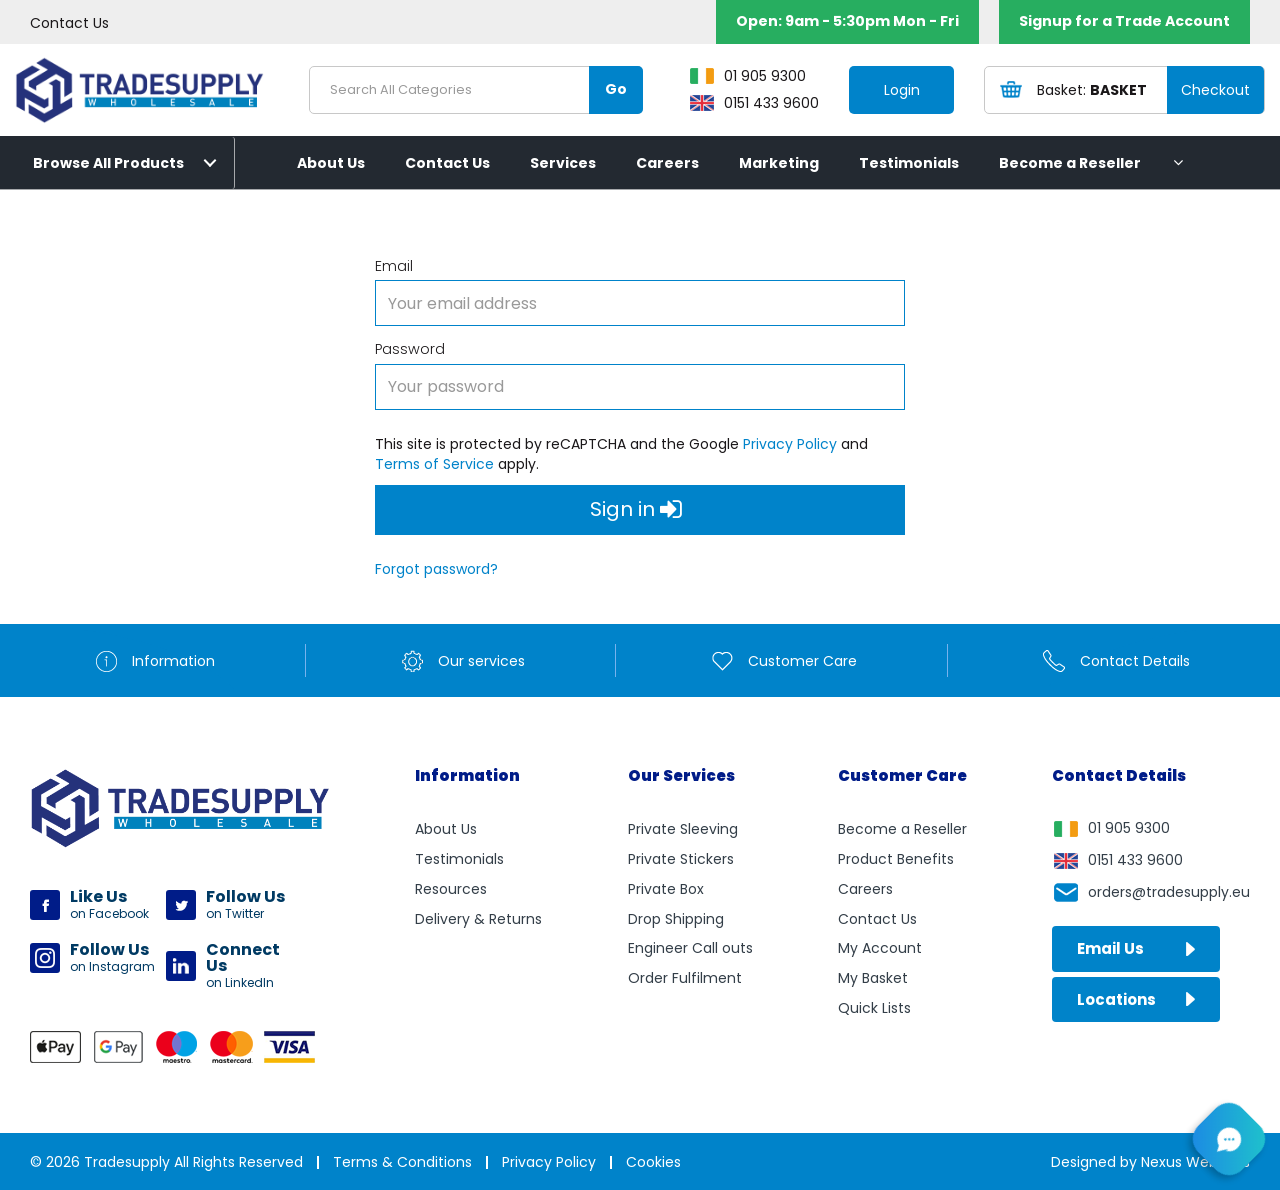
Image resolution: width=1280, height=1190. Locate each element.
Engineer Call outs (690, 948)
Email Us (1136, 948)
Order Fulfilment (685, 978)
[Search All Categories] (476, 90)
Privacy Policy (790, 444)
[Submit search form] (616, 90)
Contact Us (69, 23)
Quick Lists (874, 1008)
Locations (1136, 999)
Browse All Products (108, 163)
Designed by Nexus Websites (1150, 1162)
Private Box (666, 889)
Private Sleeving (683, 829)
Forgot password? (436, 569)
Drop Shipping (676, 919)
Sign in (635, 510)
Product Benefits (896, 859)
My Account (880, 948)
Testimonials (909, 163)
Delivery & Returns (478, 919)
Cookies (653, 1162)
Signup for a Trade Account (1124, 21)
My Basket (873, 978)
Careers (667, 163)
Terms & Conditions (402, 1162)
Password (410, 349)
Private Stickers (681, 859)
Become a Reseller (1070, 163)
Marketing (779, 163)
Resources (451, 889)
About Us (331, 163)
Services (563, 163)
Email (394, 266)
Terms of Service (434, 464)
